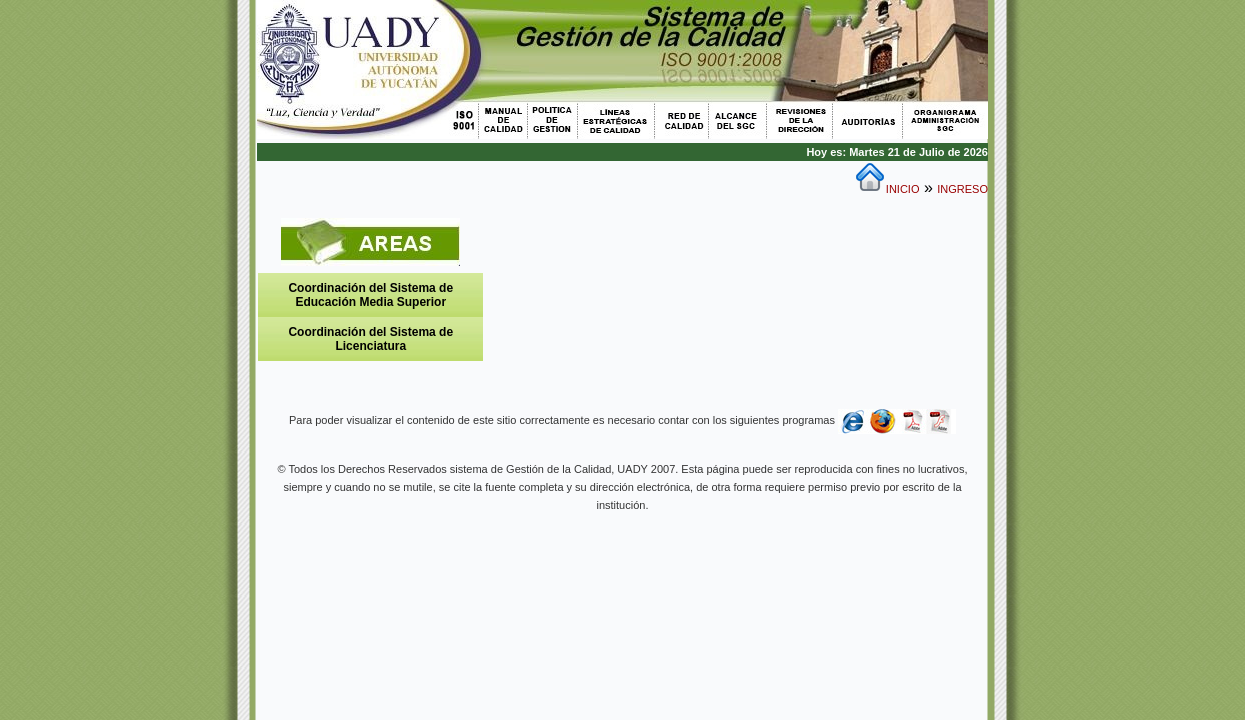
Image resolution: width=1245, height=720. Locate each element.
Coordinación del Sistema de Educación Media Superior (370, 295)
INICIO (903, 189)
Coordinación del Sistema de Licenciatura (370, 339)
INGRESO (962, 189)
